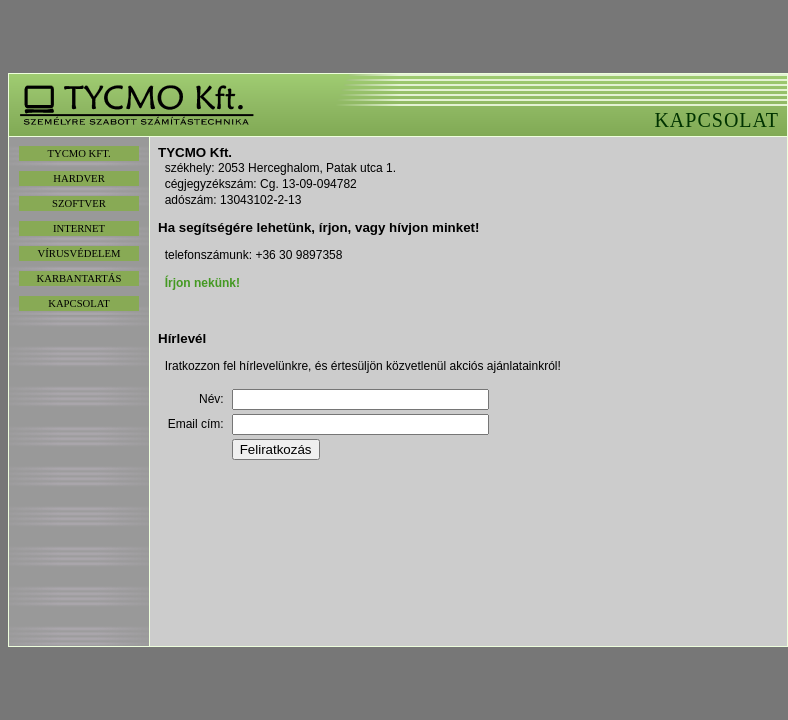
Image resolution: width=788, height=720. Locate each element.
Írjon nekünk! (202, 283)
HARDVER (79, 178)
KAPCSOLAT (79, 303)
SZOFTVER (79, 203)
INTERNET (79, 228)
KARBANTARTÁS (79, 278)
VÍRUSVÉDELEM (79, 253)
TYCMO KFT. (78, 153)
